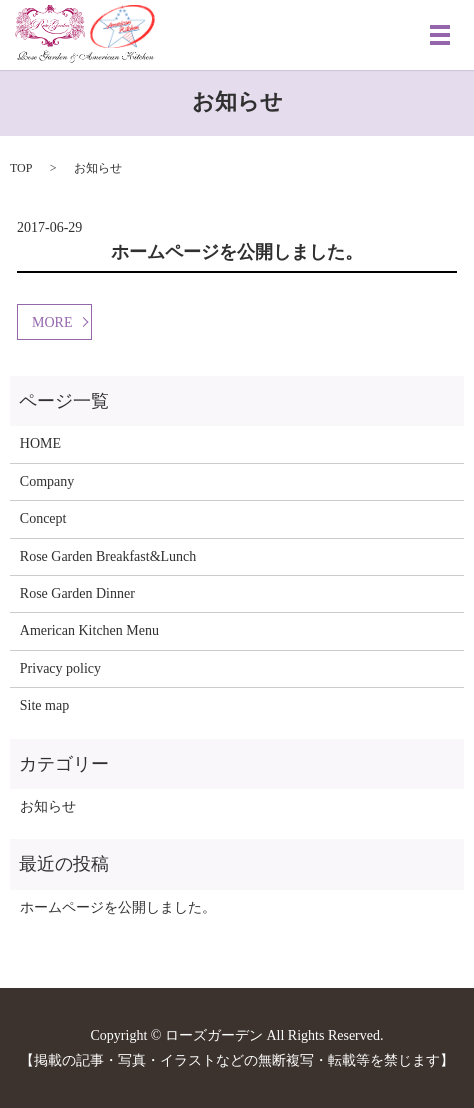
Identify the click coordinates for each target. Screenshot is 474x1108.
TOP (21, 168)
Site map (44, 705)
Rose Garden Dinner (77, 593)
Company (47, 481)
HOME (40, 443)
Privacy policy (60, 668)
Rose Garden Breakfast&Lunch (108, 556)
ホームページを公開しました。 (237, 252)
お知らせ (48, 806)
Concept (43, 518)
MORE (52, 322)
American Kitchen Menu (89, 630)
